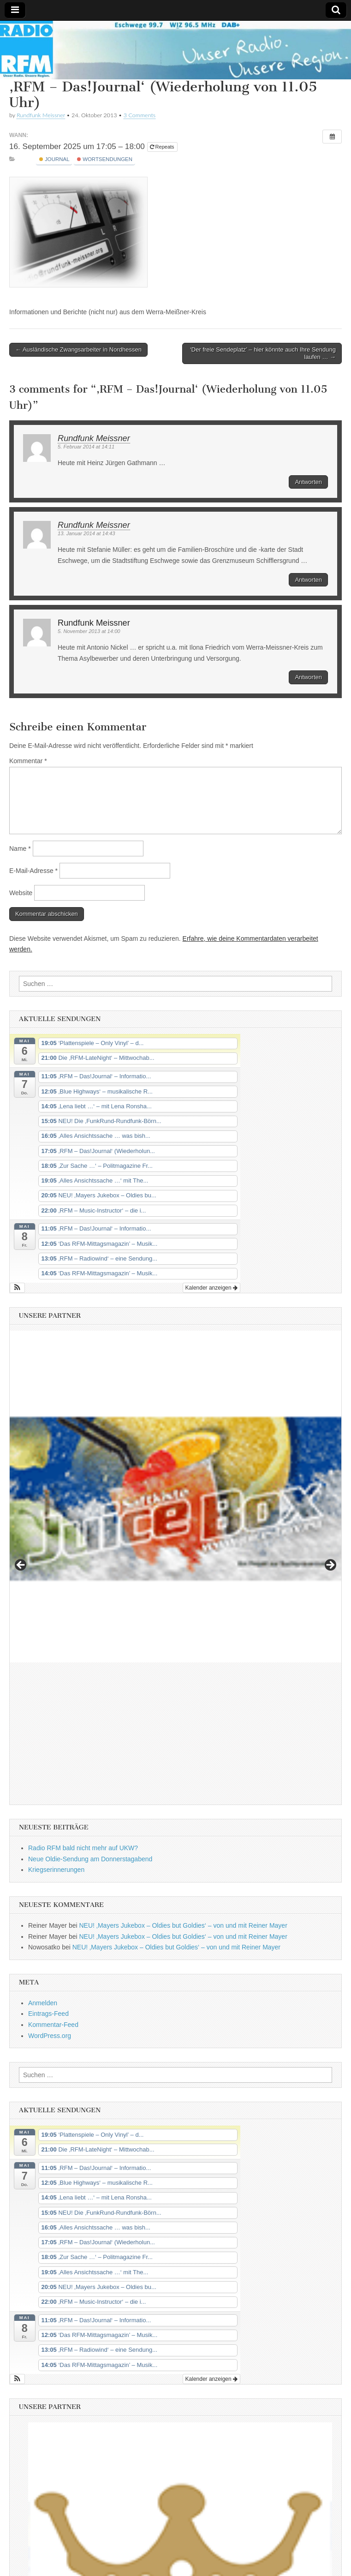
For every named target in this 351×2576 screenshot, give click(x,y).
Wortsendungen (104, 159)
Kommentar (28, 761)
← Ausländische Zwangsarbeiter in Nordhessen (78, 349)
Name (20, 848)
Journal (54, 159)
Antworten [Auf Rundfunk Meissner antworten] (308, 481)
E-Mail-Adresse (33, 870)
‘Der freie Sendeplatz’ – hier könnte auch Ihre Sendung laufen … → (263, 353)
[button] (17, 1287)
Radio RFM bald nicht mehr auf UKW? (83, 1705)
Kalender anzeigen (211, 1288)
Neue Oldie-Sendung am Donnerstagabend (90, 1717)
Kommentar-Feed (53, 1882)
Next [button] (330, 1494)
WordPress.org (49, 1893)
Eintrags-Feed (48, 1871)
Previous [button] (21, 1494)
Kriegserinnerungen (56, 1727)
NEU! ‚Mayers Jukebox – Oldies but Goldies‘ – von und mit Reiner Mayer (183, 1783)
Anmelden (42, 1861)
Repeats (163, 146)
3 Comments (140, 115)
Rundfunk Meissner (41, 115)
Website (20, 893)
